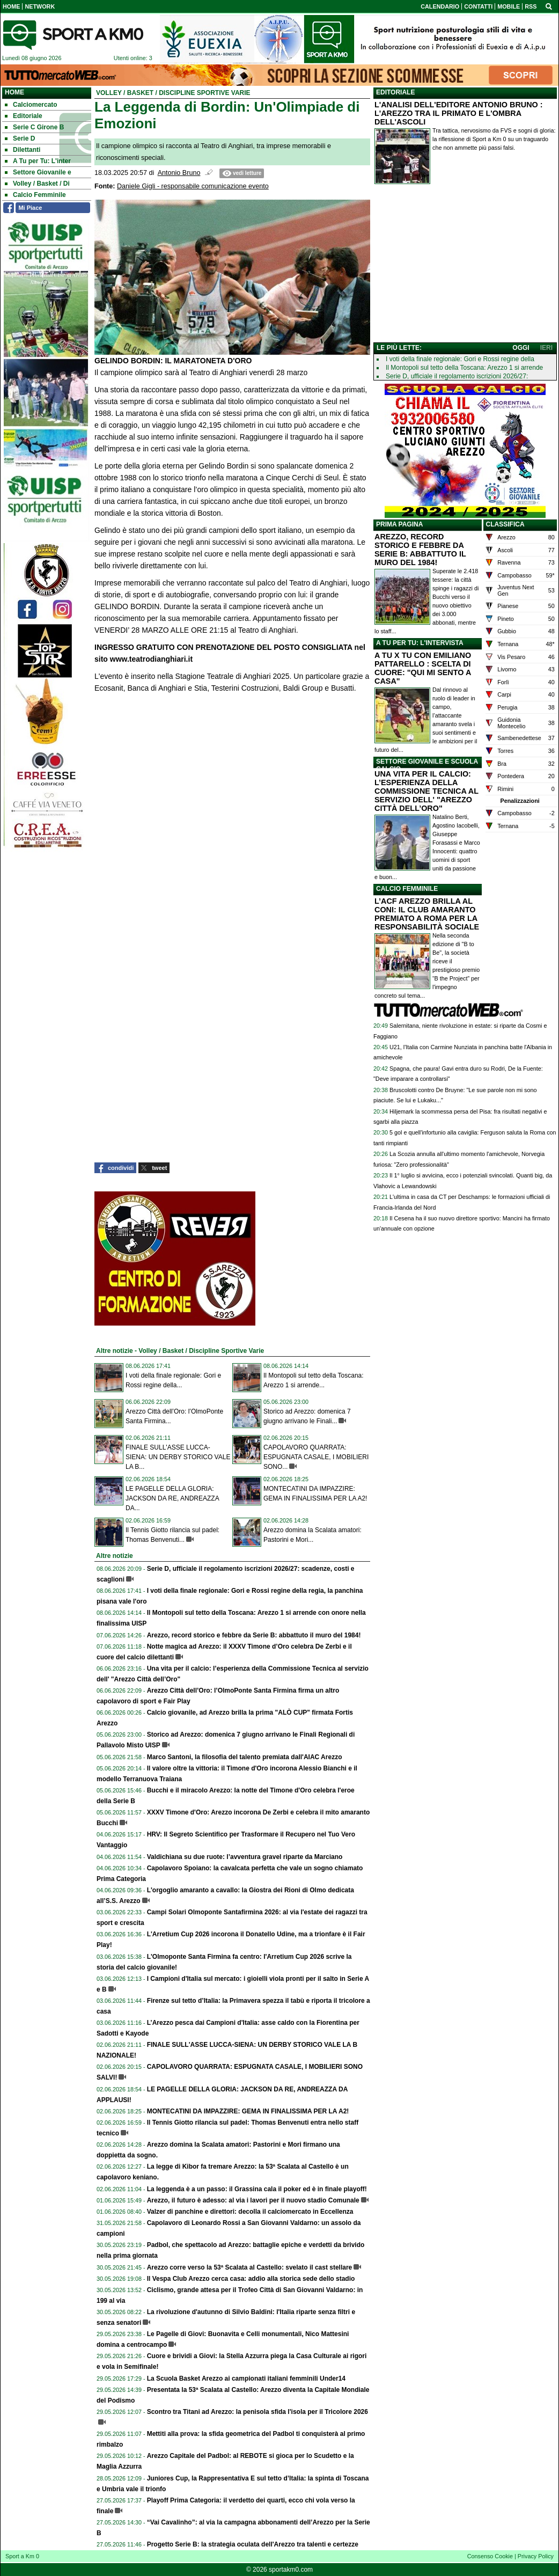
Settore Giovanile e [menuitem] (38, 172)
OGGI (520, 348)
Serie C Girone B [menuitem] (34, 127)
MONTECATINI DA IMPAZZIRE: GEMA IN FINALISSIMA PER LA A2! (248, 2111)
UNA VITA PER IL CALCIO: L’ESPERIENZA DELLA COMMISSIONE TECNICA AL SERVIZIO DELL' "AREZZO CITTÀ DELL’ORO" (426, 791)
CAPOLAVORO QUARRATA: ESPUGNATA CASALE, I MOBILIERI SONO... (316, 1457)
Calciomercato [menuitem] (31, 104)
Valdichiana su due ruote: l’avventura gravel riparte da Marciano (245, 1857)
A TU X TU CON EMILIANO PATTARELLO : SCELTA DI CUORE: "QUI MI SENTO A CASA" (422, 668)
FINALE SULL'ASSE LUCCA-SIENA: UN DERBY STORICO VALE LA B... (178, 1457)
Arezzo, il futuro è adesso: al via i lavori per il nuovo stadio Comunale (253, 2200)
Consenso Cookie (490, 2556)
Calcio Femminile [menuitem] (35, 195)
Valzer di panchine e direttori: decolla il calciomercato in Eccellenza (250, 2211)
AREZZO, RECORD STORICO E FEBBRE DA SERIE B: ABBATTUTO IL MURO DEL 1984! (420, 549)
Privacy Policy (536, 2556)
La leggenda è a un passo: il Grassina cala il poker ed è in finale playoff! (257, 2189)
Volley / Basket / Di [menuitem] (37, 183)
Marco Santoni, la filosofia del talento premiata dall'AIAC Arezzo (244, 1757)
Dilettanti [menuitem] (22, 149)
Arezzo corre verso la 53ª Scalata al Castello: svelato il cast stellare (249, 2267)
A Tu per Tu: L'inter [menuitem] (38, 161)
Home (14, 92)
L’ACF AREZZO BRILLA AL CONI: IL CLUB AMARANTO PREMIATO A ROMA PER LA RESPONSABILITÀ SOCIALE (426, 914)
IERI (546, 348)
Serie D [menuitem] (20, 138)
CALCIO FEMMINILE (407, 888)
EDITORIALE (395, 92)
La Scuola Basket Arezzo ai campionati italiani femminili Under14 (246, 2378)
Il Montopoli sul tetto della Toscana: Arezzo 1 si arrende (464, 367)
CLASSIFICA (505, 524)
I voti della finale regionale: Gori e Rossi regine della (460, 359)
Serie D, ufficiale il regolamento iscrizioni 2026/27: (457, 376)
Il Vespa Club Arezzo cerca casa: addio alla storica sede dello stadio (251, 2278)
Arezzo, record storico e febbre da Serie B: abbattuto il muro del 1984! (254, 1635)
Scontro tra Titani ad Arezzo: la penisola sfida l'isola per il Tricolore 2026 (257, 2412)
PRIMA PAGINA (399, 524)
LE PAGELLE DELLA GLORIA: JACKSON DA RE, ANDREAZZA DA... (172, 1498)
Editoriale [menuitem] (23, 116)
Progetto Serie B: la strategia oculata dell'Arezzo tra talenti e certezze (252, 2544)
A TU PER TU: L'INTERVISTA (420, 643)
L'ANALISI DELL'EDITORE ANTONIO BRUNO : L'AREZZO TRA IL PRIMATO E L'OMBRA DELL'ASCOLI (458, 113)
